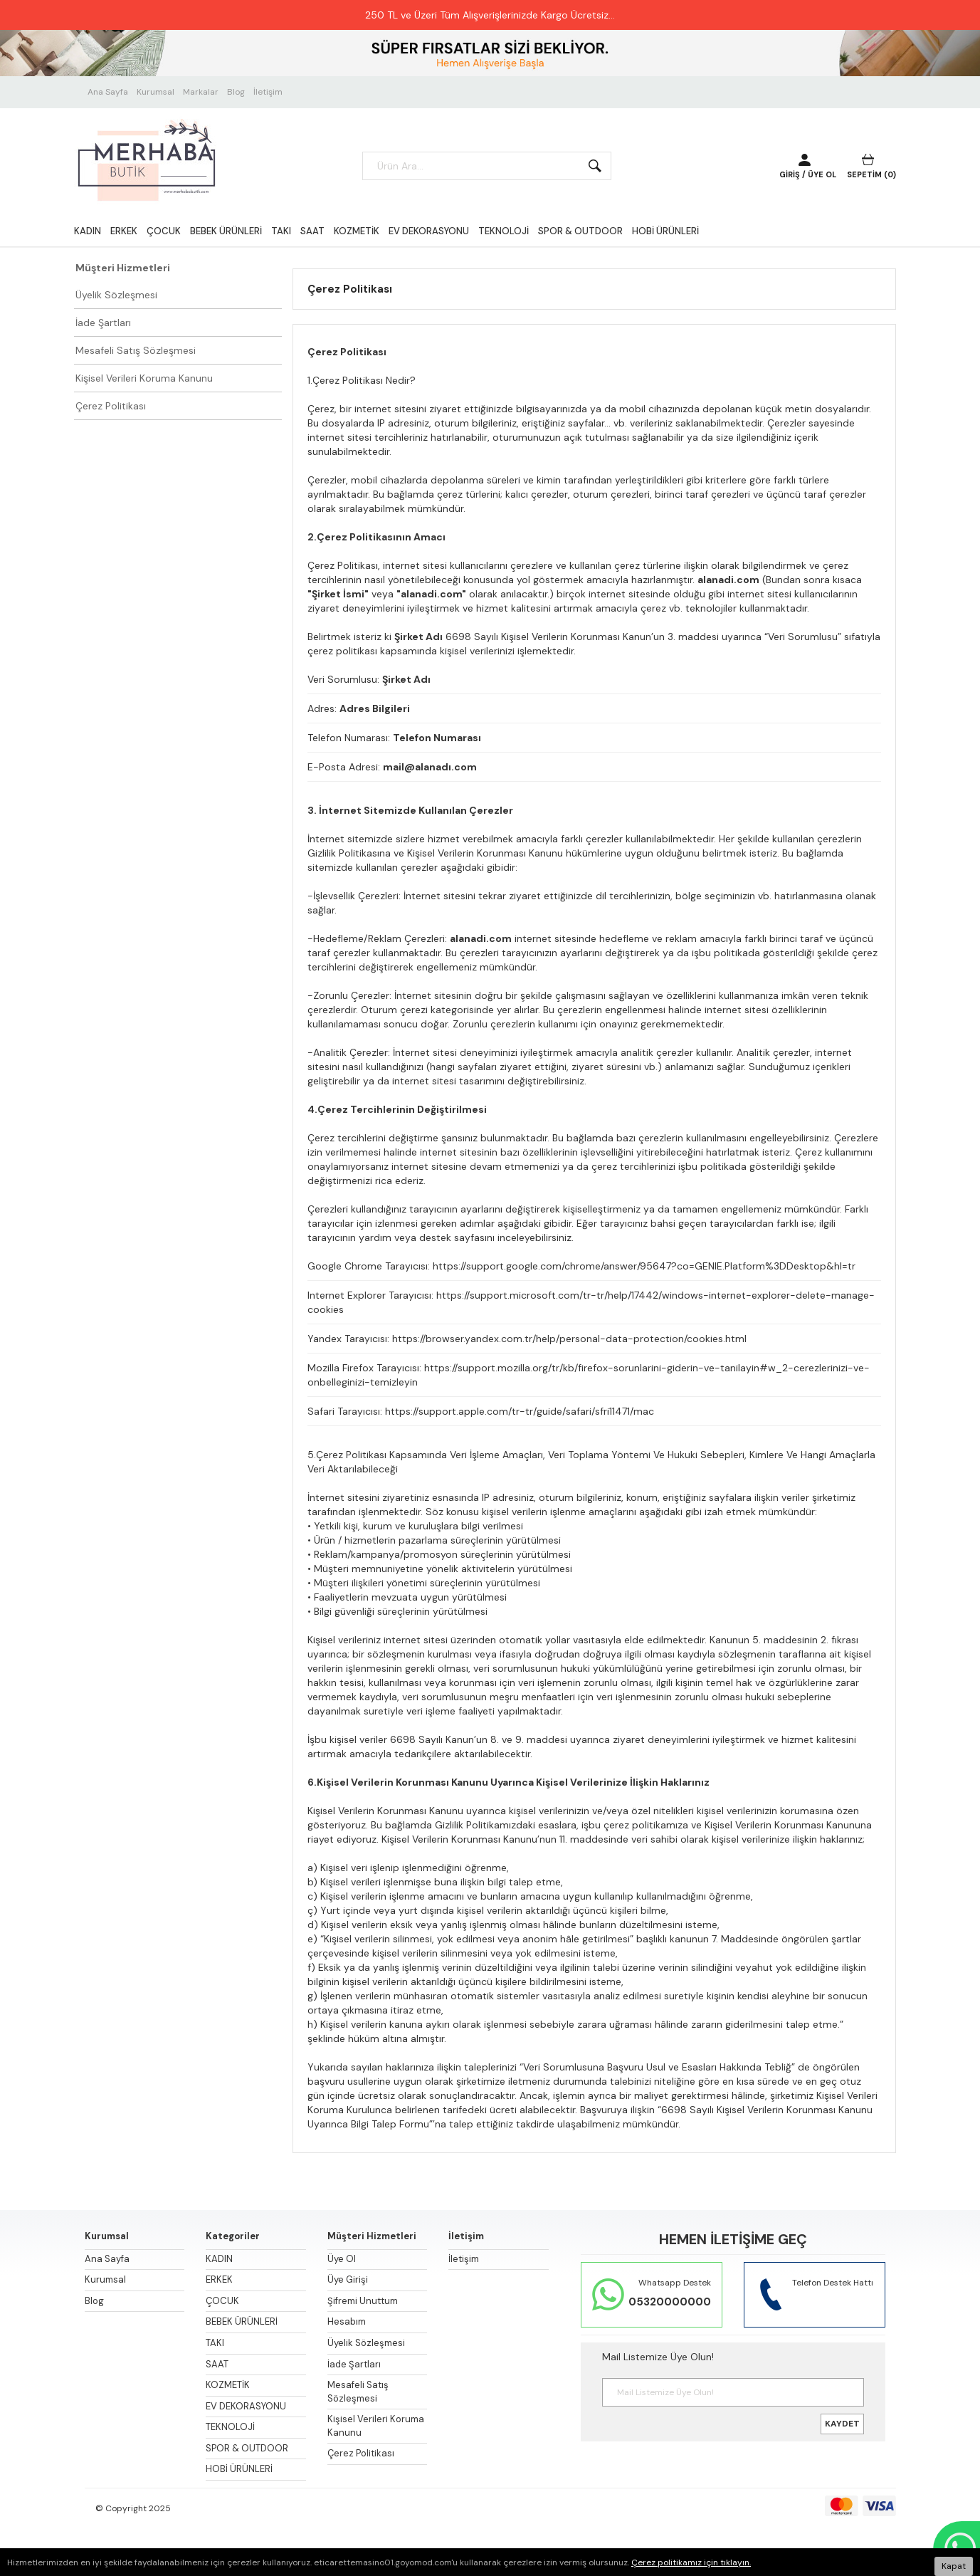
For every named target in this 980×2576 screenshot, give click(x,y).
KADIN (87, 231)
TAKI (281, 231)
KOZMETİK (356, 231)
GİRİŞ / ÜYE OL (807, 174)
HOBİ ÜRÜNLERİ (665, 231)
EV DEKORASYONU (429, 231)
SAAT (312, 231)
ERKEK (123, 231)
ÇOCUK (164, 231)
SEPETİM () (871, 174)
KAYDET (842, 2423)
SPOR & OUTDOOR (580, 231)
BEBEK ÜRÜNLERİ (226, 231)
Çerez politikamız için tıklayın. (691, 2562)
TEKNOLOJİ (503, 231)
